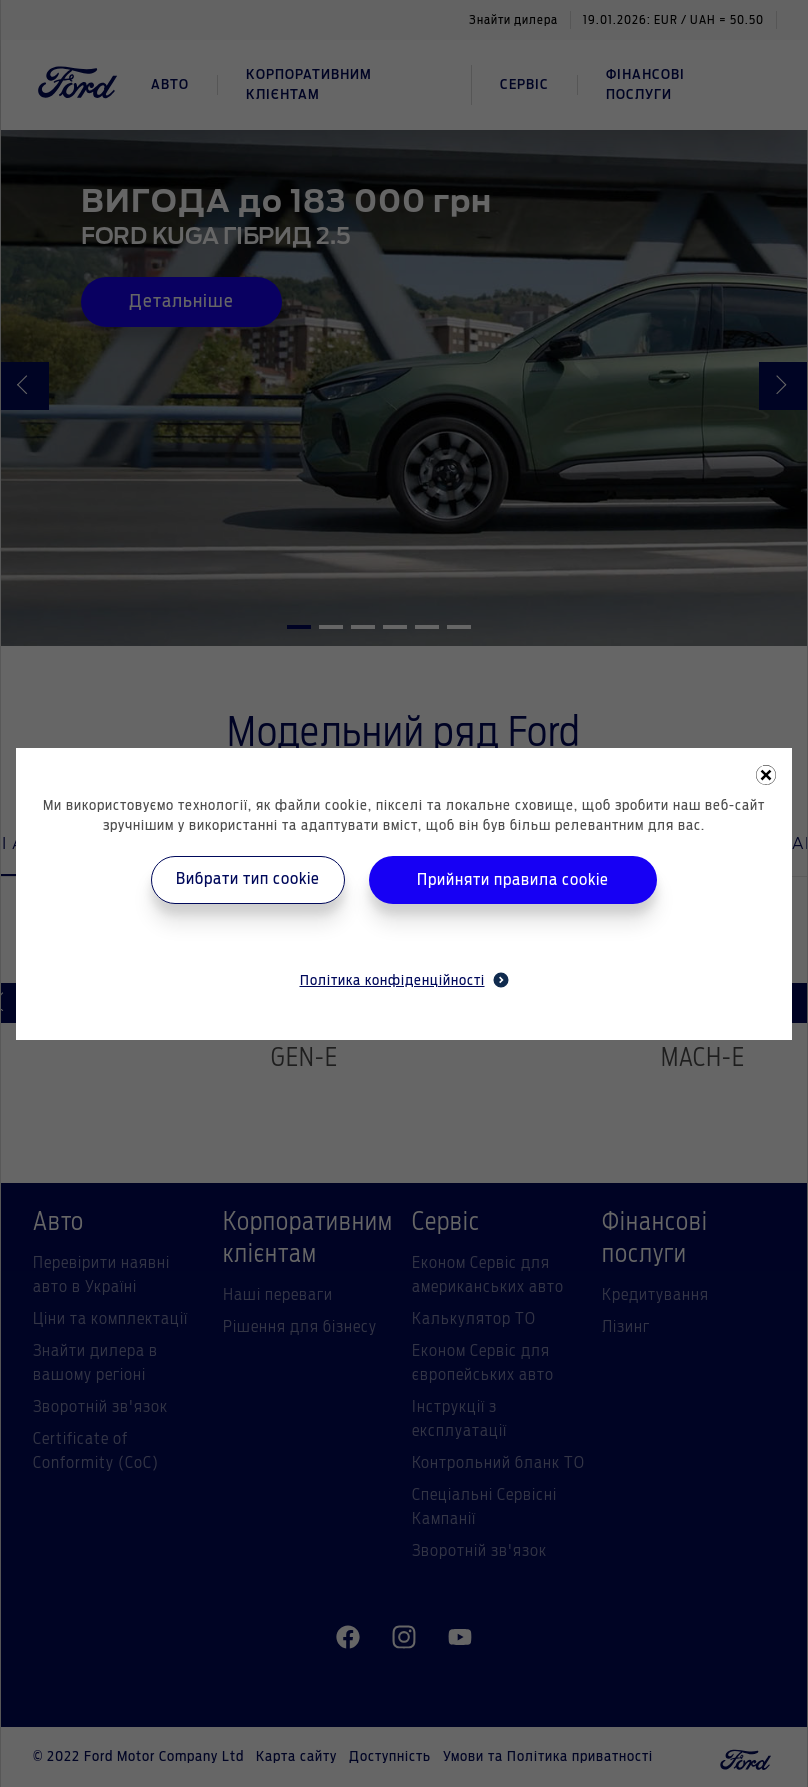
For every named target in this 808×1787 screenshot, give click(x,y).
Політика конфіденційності (404, 980)
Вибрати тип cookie (248, 879)
